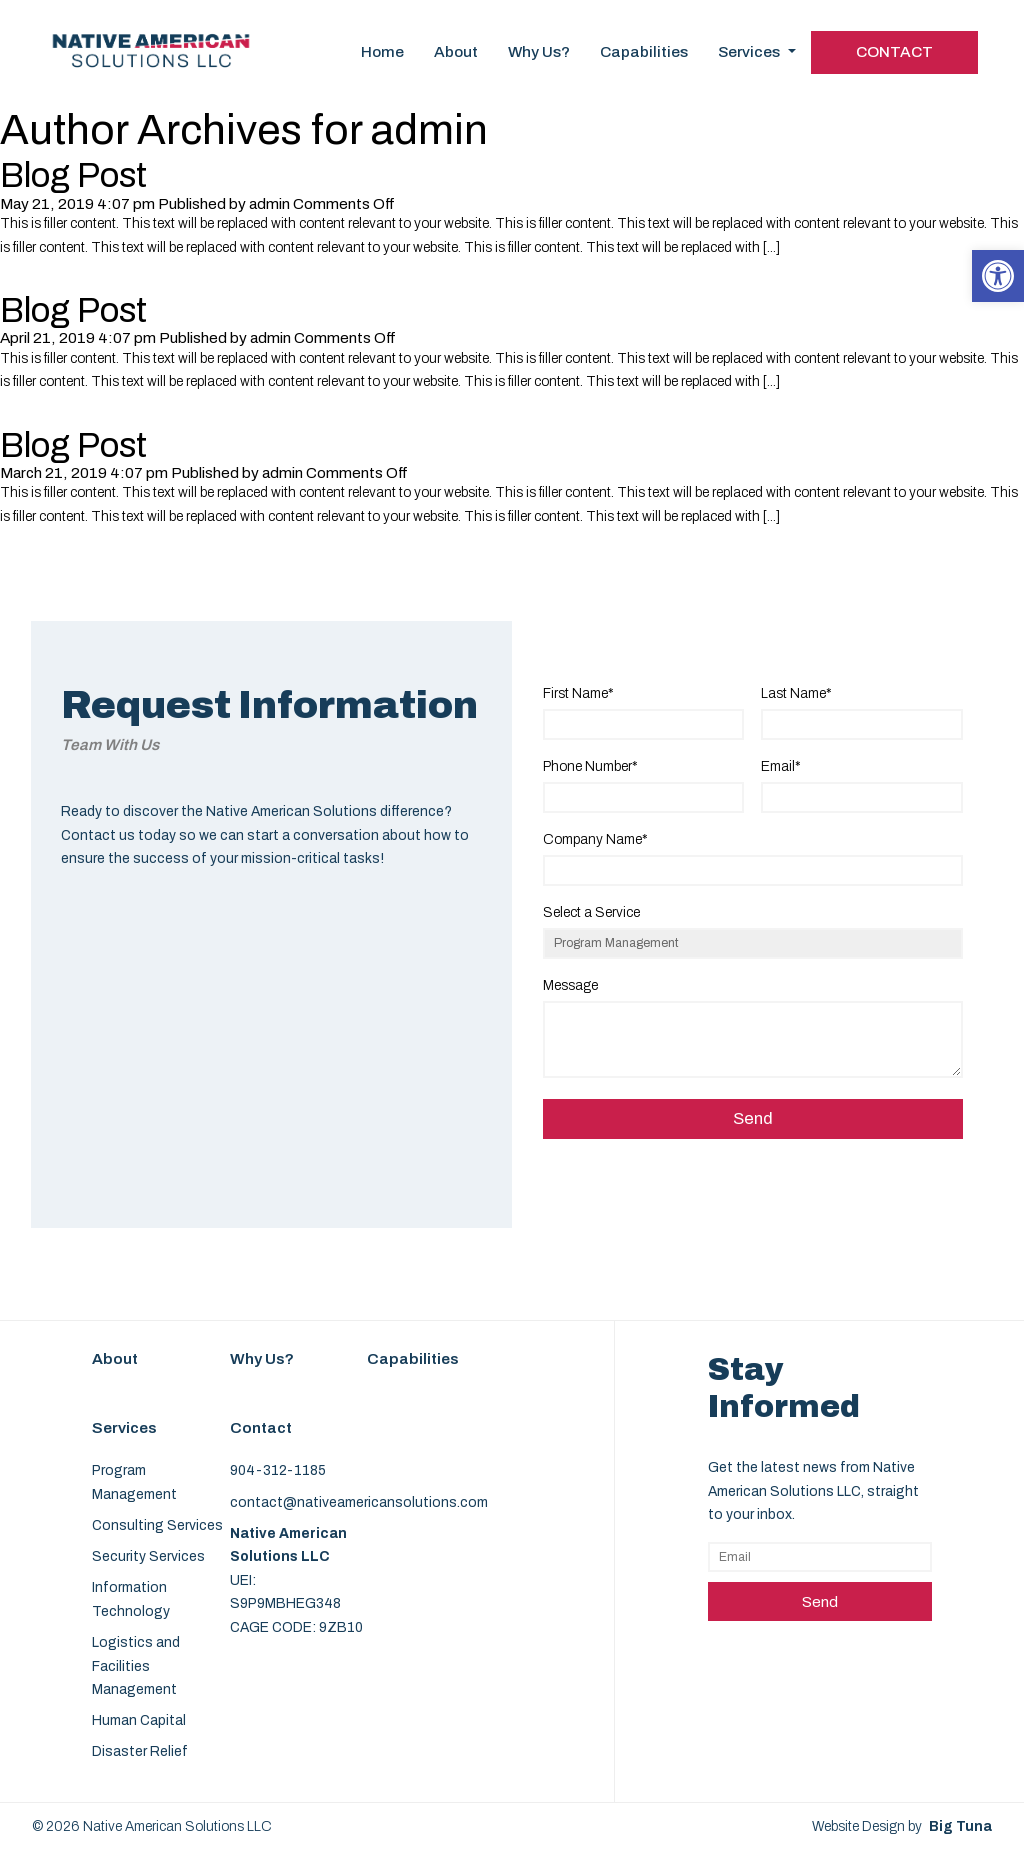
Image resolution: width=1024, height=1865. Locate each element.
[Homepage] (151, 81)
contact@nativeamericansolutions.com (359, 1502)
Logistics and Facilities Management (136, 1666)
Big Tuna (960, 1826)
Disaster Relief (140, 1751)
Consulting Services (157, 1525)
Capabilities (644, 52)
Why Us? (539, 52)
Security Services (148, 1556)
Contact (894, 52)
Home (382, 52)
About (456, 52)
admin (269, 204)
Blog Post (73, 175)
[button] (998, 276)
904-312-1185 (278, 1470)
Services (757, 52)
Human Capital (139, 1720)
